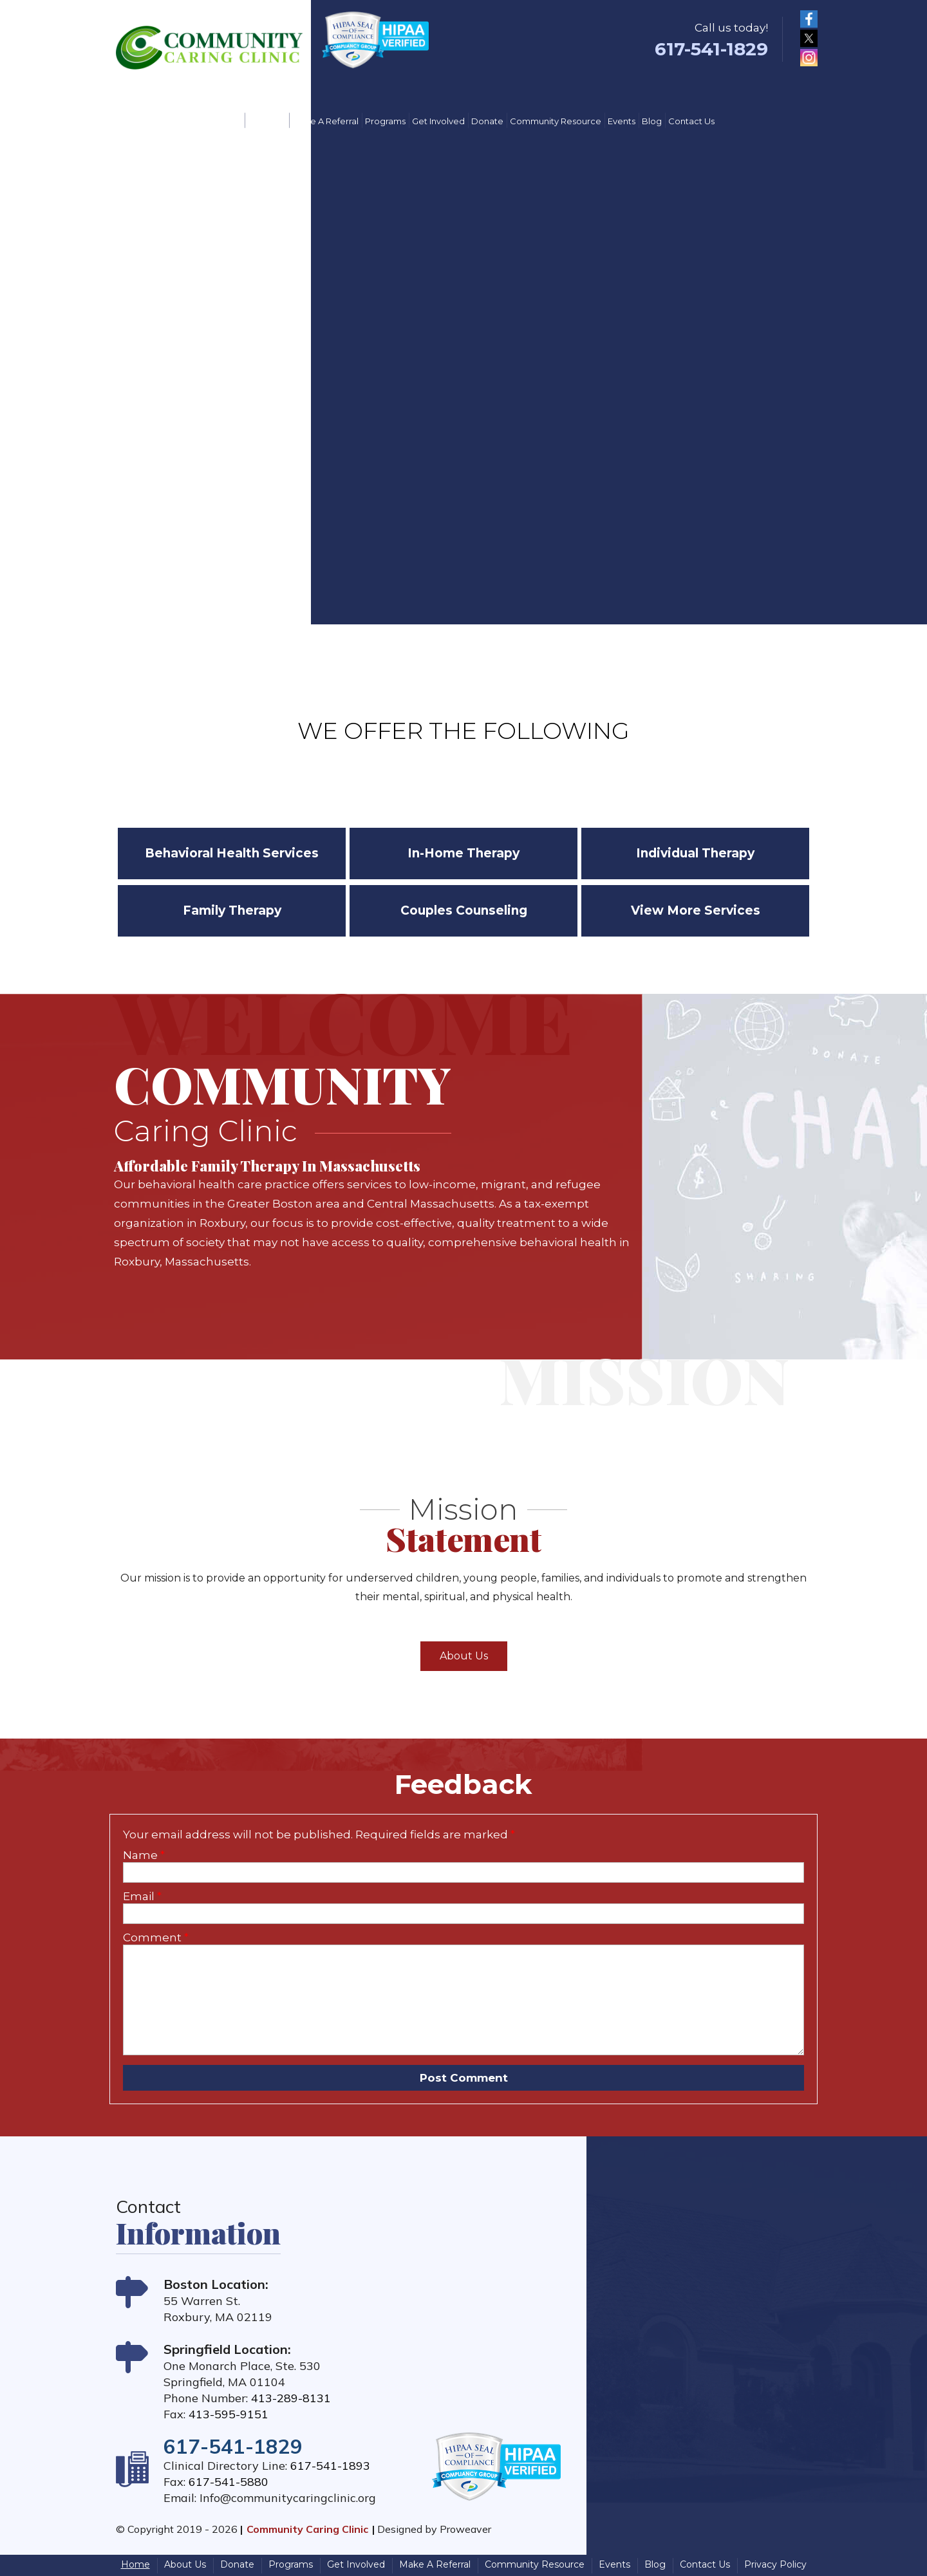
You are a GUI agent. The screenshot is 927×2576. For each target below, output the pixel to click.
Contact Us (691, 121)
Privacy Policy (775, 2564)
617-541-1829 (711, 49)
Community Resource (555, 121)
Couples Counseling (463, 910)
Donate (487, 121)
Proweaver (465, 2529)
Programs (385, 121)
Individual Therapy (695, 853)
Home (228, 121)
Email (142, 1896)
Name (144, 1855)
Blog (652, 121)
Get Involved (438, 121)
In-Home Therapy (463, 853)
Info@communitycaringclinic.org (288, 2497)
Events (621, 121)
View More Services (695, 910)
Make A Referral (325, 121)
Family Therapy (232, 910)
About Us (267, 121)
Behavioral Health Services (232, 853)
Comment (156, 1937)
